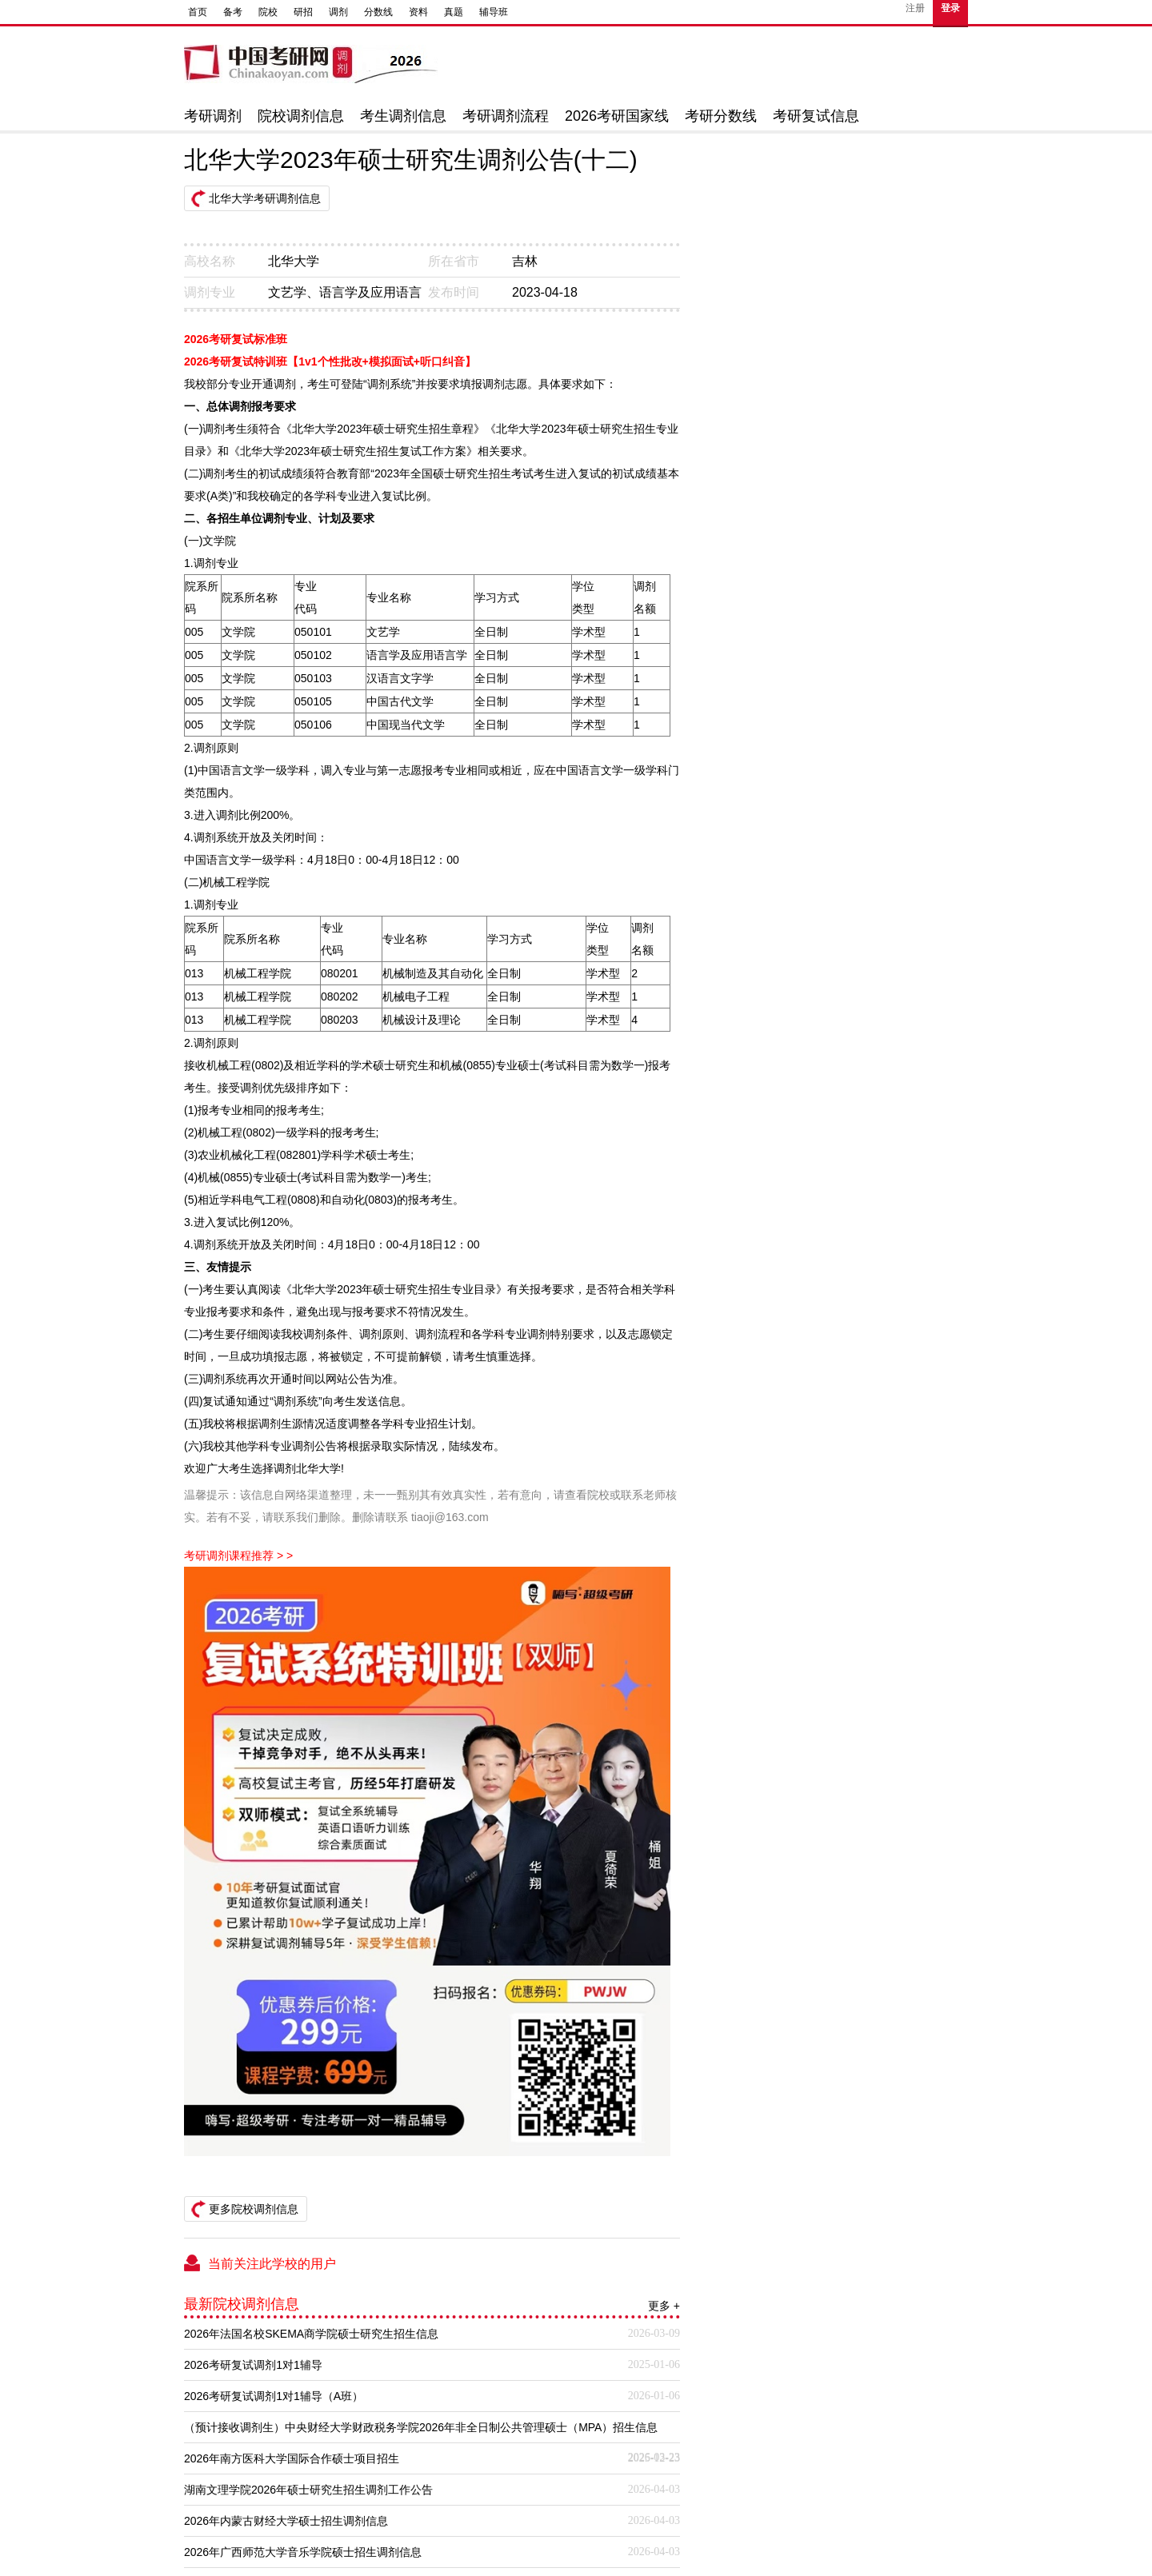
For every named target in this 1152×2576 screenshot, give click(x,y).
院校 (268, 12)
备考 (232, 12)
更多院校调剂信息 (253, 2209)
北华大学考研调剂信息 (265, 198)
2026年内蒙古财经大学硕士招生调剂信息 (286, 2520)
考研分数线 (721, 116)
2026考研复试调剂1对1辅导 (253, 2364)
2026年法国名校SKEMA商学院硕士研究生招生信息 (311, 2333)
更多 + (664, 2305)
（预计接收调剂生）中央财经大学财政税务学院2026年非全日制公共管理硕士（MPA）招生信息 (421, 2427)
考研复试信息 (816, 116)
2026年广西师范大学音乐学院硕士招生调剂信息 (303, 2552)
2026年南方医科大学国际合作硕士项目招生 (291, 2458)
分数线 (378, 12)
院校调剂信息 (301, 116)
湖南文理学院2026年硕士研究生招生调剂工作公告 (308, 2489)
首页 (197, 12)
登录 (950, 8)
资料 (418, 12)
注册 (915, 8)
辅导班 (493, 12)
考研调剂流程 (505, 116)
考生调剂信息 (403, 116)
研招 (303, 12)
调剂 (338, 12)
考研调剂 (213, 116)
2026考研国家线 (617, 116)
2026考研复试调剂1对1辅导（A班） (273, 2396)
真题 (453, 12)
